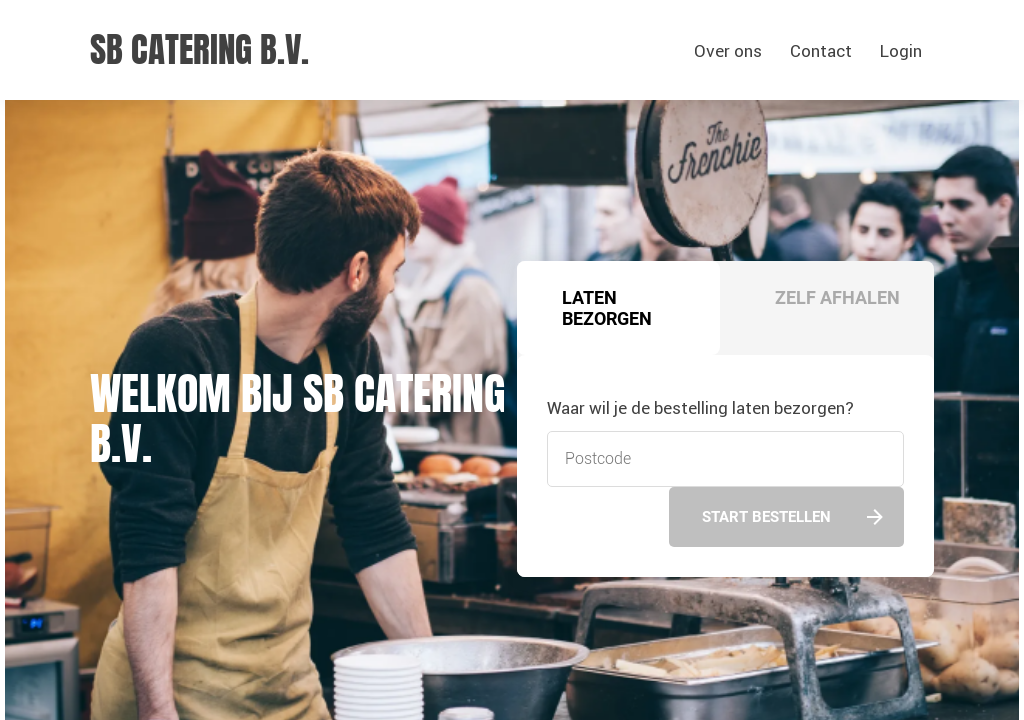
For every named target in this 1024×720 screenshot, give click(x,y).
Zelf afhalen (837, 297)
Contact (821, 51)
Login (901, 51)
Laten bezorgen (607, 308)
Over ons (728, 51)
